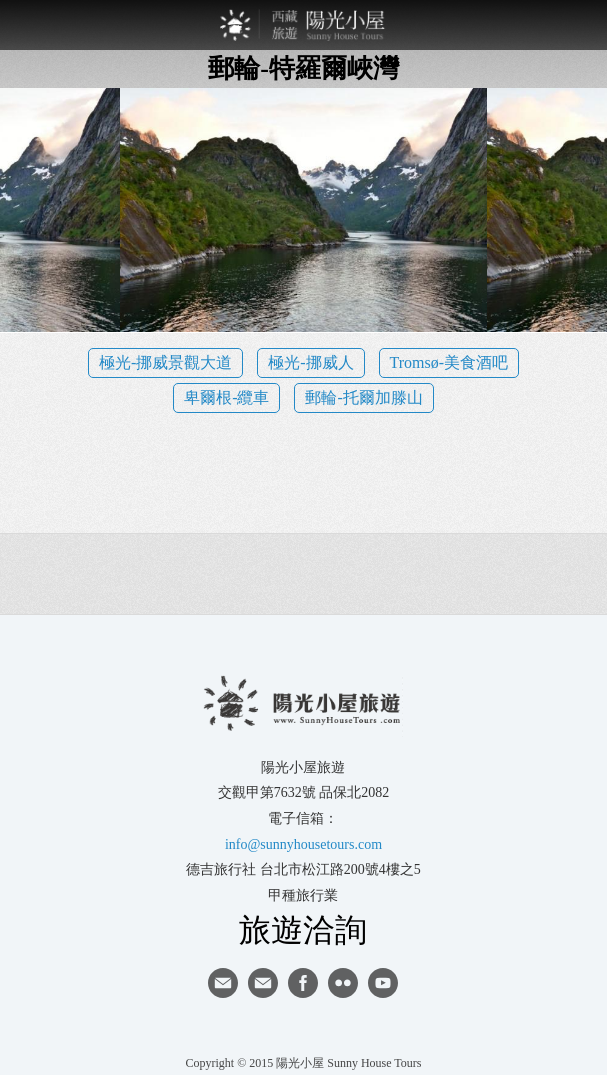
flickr (343, 983)
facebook (303, 983)
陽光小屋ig (263, 983)
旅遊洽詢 (303, 929)
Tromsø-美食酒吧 (449, 362)
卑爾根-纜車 (226, 397)
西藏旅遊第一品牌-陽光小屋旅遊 (304, 25)
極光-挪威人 (310, 362)
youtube (383, 983)
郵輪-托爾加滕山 (363, 397)
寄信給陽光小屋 (223, 983)
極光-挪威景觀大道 (165, 362)
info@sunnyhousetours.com (303, 844)
